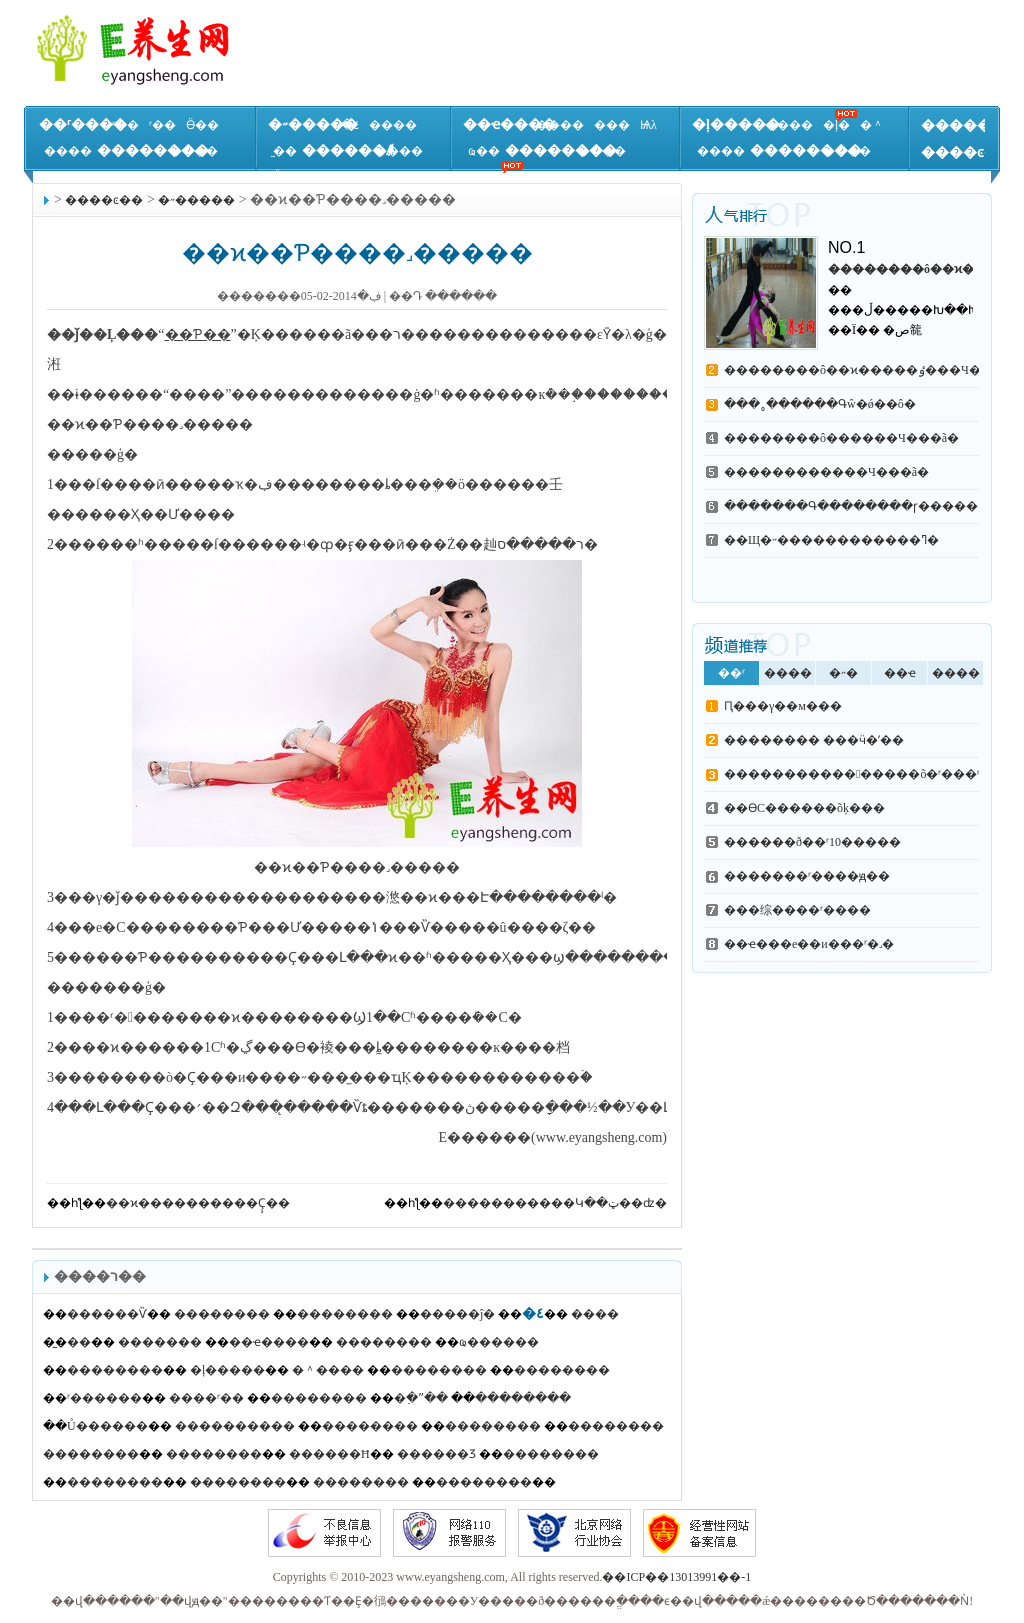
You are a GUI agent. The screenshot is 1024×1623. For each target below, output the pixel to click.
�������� (153, 150)
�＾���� (328, 1370)
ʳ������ (104, 1398)
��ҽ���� (509, 124)
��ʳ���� (83, 124)
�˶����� (313, 124)
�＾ (872, 125)
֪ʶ (757, 177)
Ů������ (107, 1426)
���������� (235, 1426)
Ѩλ (648, 125)
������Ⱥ (348, 150)
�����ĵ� (457, 1314)
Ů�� (289, 177)
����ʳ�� (206, 1398)
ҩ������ (499, 1342)
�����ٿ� (969, 125)
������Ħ (329, 1454)
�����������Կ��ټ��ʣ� (555, 1203)
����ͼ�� (966, 152)
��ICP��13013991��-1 (676, 1577)
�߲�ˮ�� (421, 1398)
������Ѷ (107, 1314)
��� (612, 125)
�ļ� (836, 125)
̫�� (285, 151)
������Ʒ (436, 1454)
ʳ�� (125, 125)
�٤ (350, 125)
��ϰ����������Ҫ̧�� (198, 1203)
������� (160, 1342)
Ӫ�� (202, 125)
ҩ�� (484, 151)
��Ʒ (599, 177)
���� (68, 151)
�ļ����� (736, 124)
